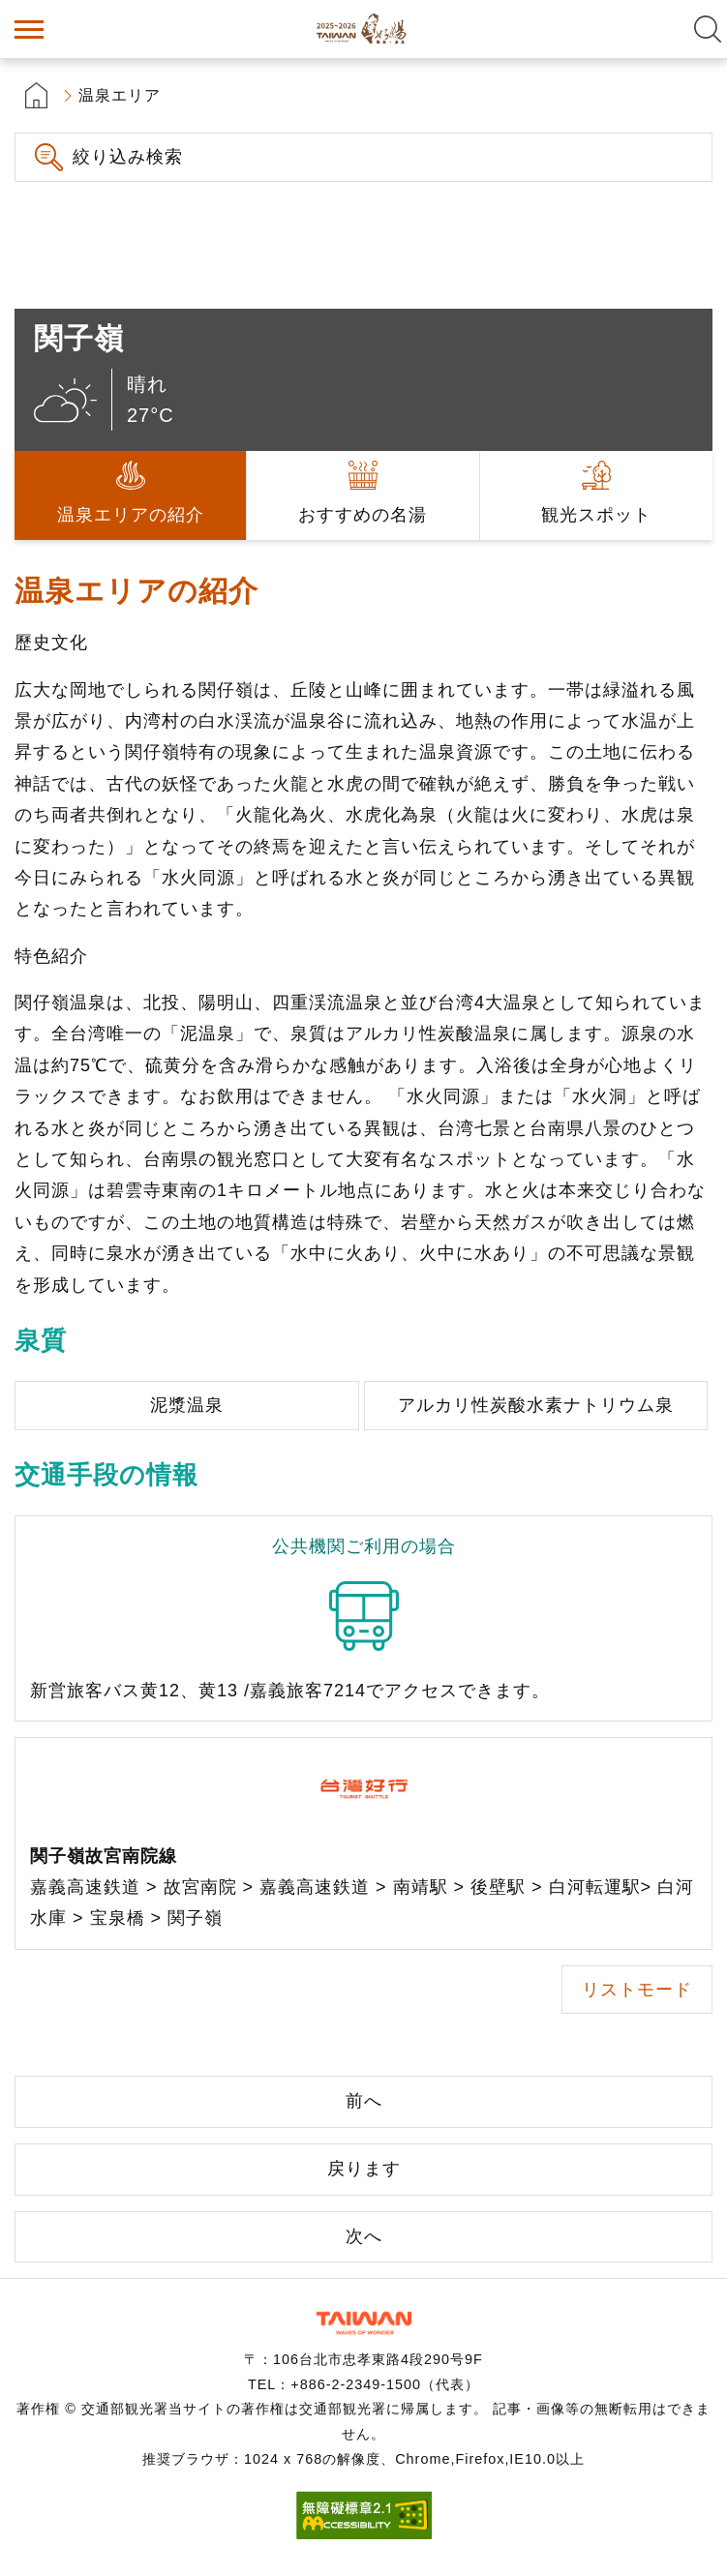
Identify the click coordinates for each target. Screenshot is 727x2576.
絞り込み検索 (128, 156)
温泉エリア (119, 95)
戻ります (364, 2168)
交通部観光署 (364, 2323)
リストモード (637, 1989)
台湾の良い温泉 (364, 29)
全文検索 (707, 29)
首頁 (36, 95)
